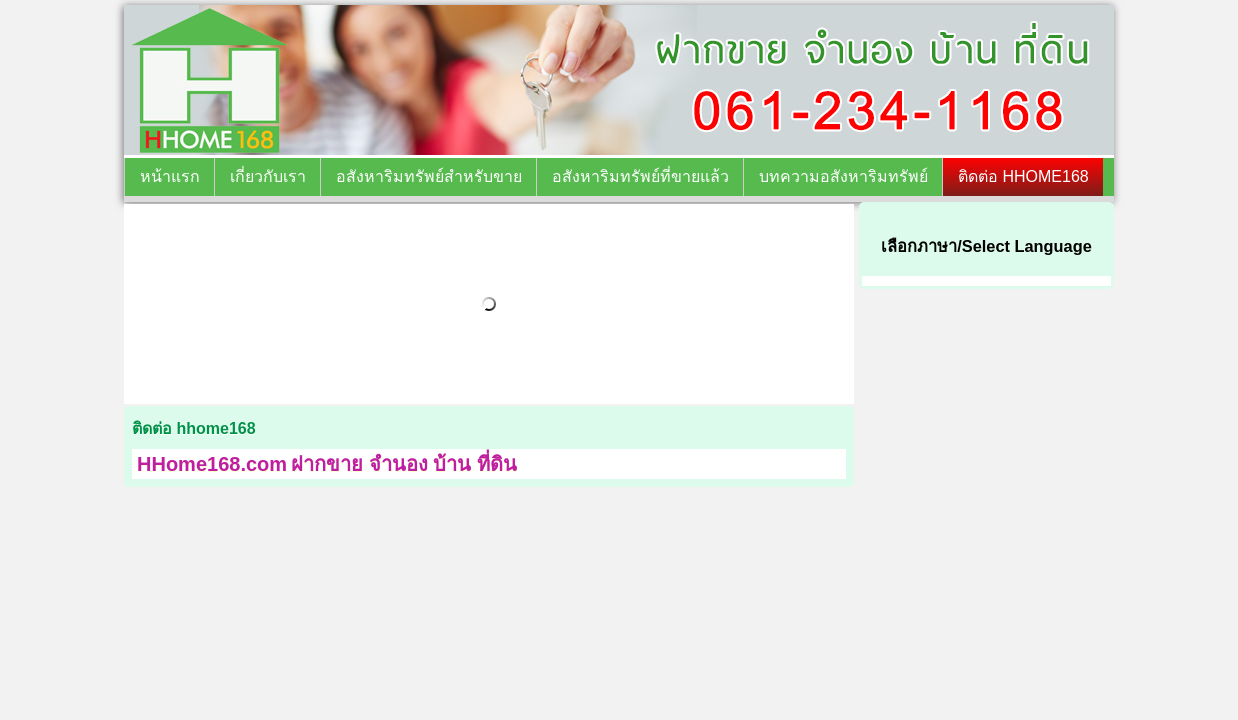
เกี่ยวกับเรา (268, 176)
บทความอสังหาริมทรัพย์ (843, 176)
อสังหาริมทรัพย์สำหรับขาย (429, 176)
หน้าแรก (170, 176)
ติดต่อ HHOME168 (1023, 176)
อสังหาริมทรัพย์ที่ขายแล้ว (640, 176)
